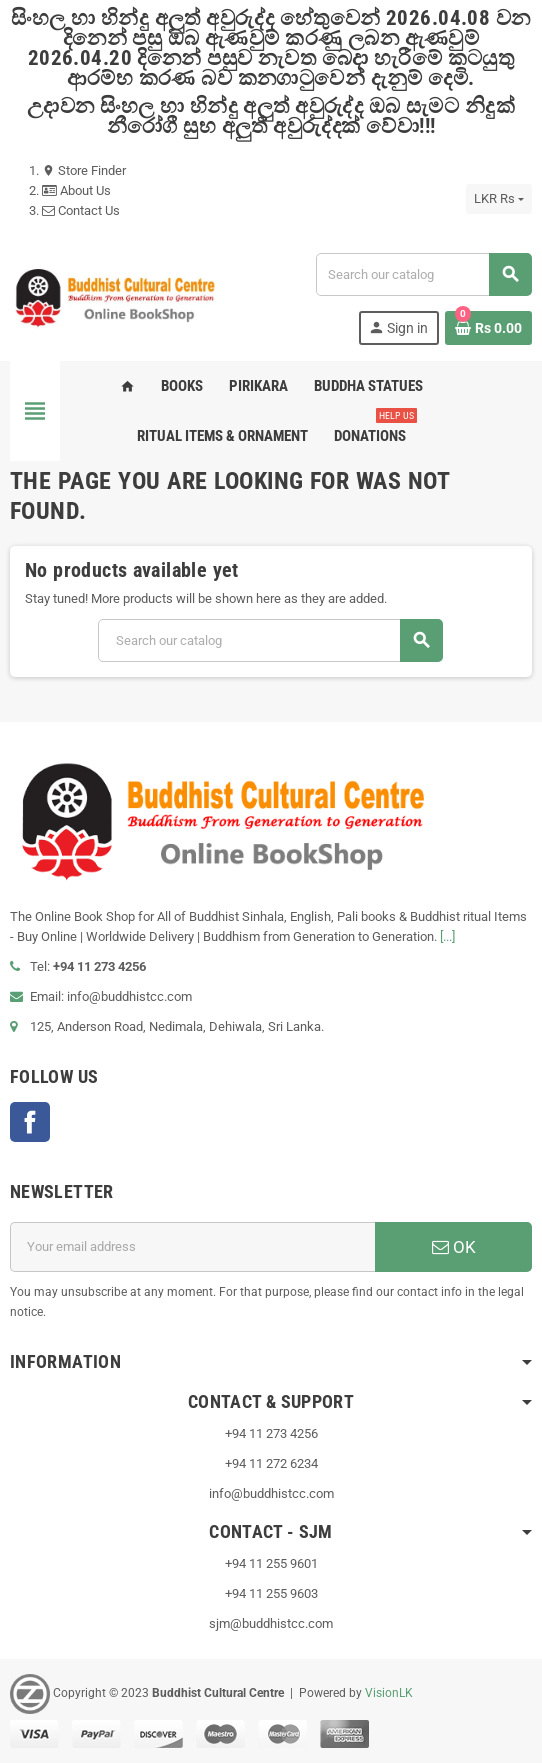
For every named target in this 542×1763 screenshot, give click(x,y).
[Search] (423, 274)
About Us (76, 190)
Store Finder (84, 170)
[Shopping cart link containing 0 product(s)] (488, 328)
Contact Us (81, 210)
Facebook (30, 1122)
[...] (447, 936)
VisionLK (389, 1693)
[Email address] (192, 1247)
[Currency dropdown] (499, 199)
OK (454, 1247)
